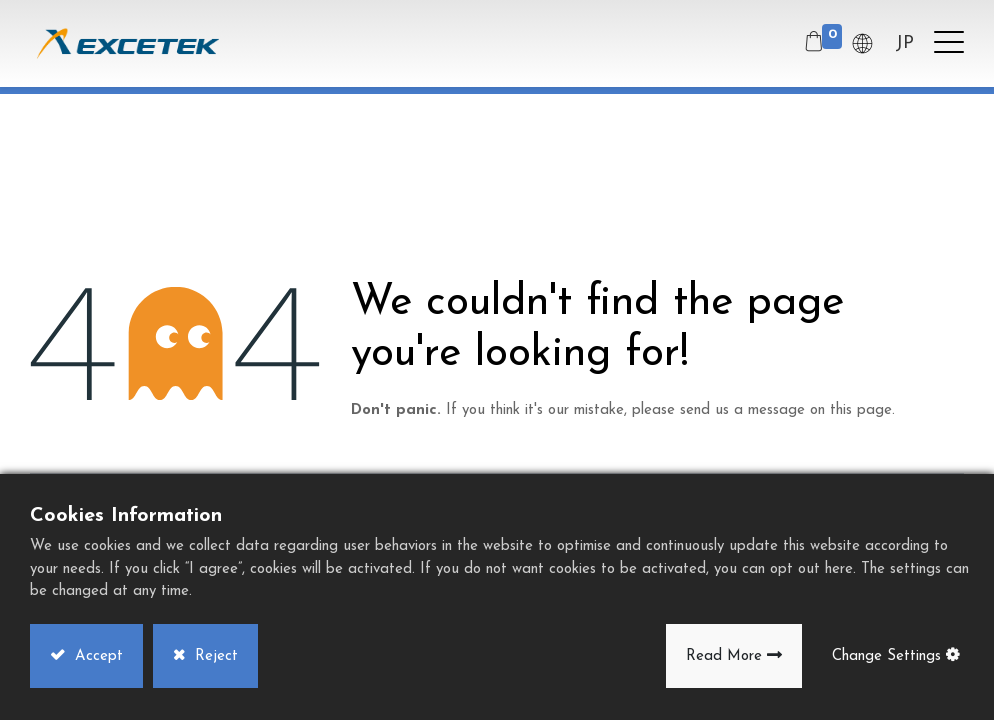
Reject (214, 656)
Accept (96, 656)
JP (904, 43)
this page (861, 410)
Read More (724, 656)
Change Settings (886, 656)
